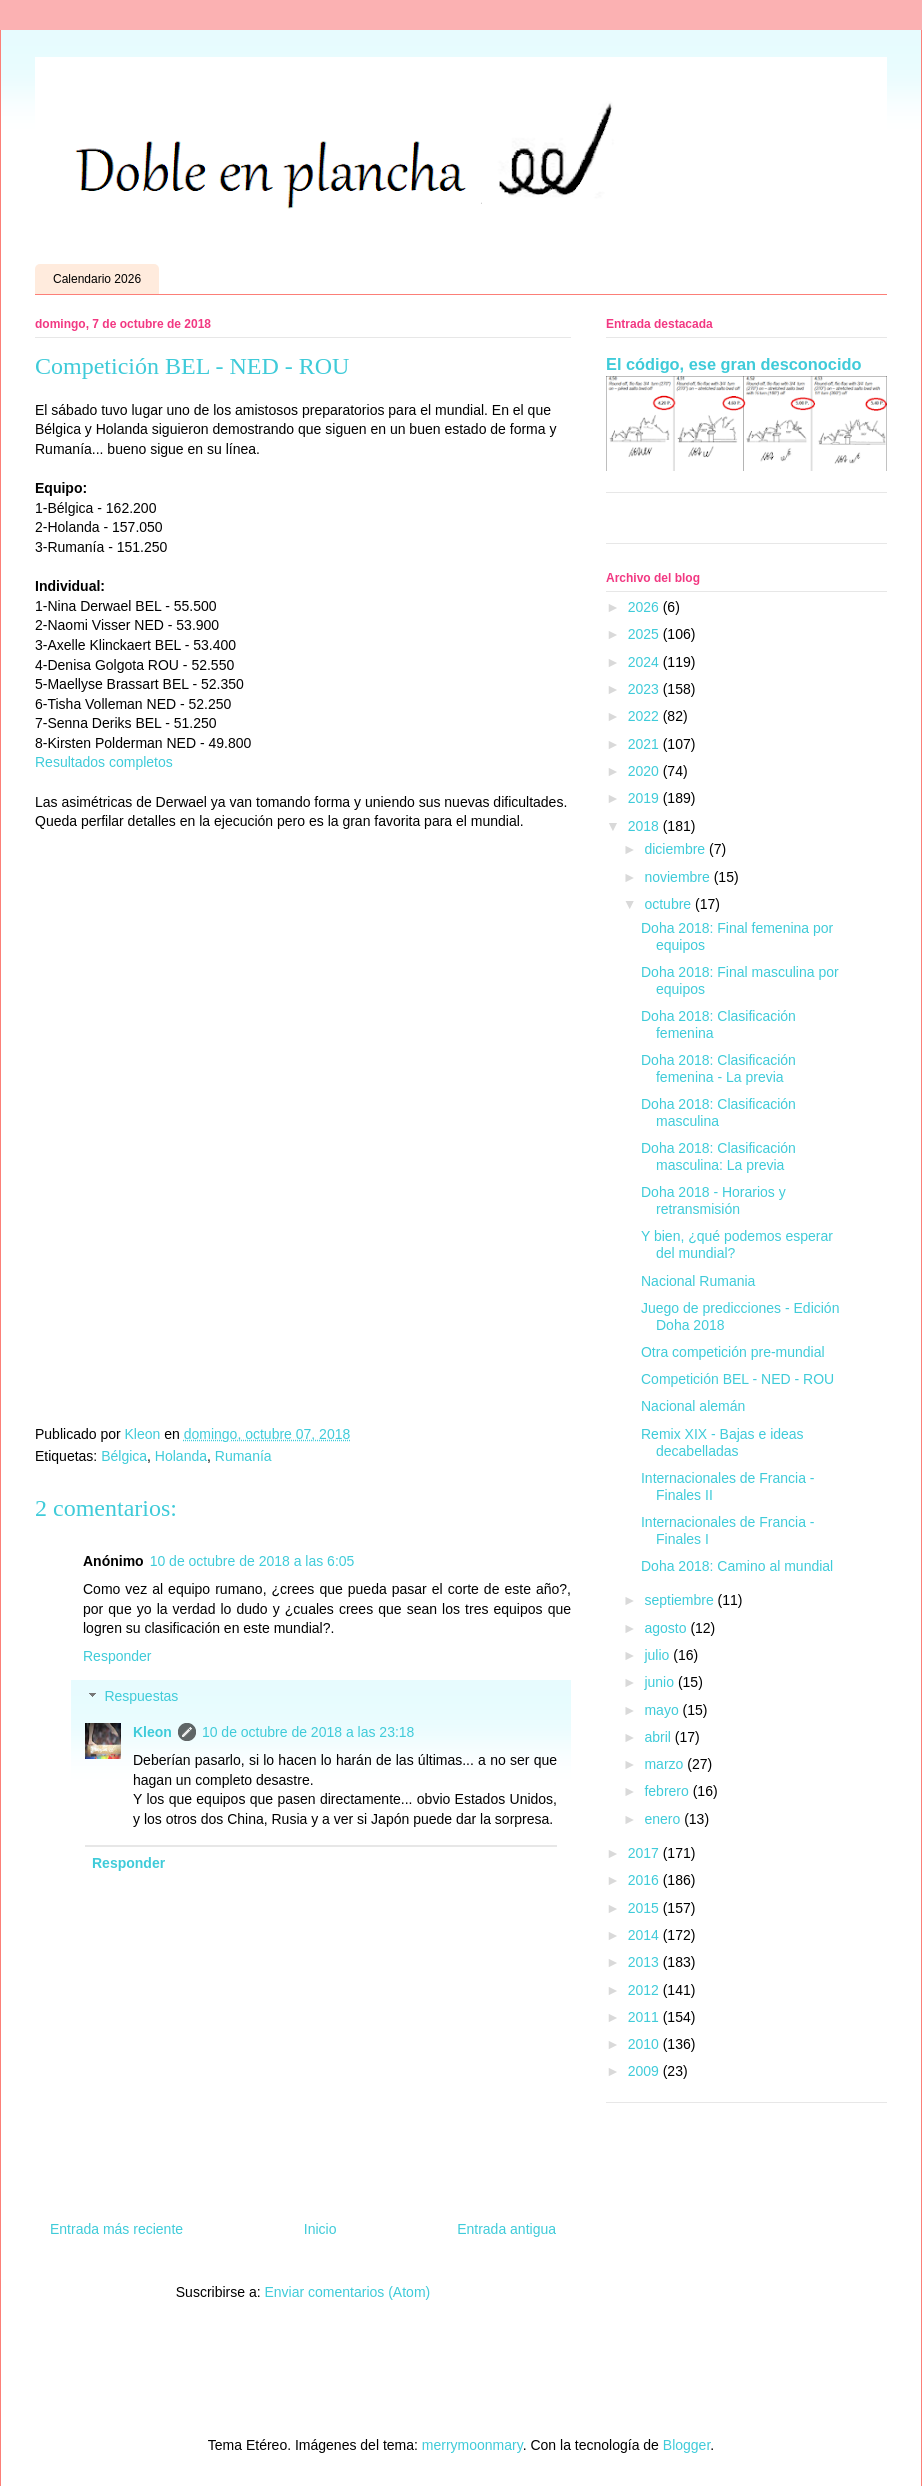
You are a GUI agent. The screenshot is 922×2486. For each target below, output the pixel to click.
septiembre (680, 1600)
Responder (117, 1656)
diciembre (676, 849)
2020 (645, 771)
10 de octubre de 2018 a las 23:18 (308, 1732)
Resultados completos (104, 762)
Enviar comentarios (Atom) (347, 2292)
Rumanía (243, 1456)
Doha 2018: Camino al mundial (737, 1566)
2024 (645, 662)
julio (658, 1655)
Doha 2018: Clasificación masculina (718, 1112)
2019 (645, 798)
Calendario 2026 (97, 279)
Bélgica (124, 1456)
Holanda (181, 1456)
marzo (665, 1764)
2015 (645, 1908)
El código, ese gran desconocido (733, 364)
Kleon (152, 1732)
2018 (645, 826)
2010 (645, 2044)
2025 (645, 634)
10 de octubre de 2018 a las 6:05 (252, 1561)
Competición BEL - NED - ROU (737, 1379)
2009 (645, 2071)
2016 (645, 1880)
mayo (663, 1710)
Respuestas (141, 1697)
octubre (669, 904)
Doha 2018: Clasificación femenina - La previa (718, 1068)
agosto (667, 1628)
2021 (645, 744)
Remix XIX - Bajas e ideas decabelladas (722, 1442)
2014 (645, 1935)
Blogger (686, 2445)
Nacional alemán (693, 1406)
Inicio (320, 2229)
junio (660, 1682)
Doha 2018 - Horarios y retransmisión (713, 1200)
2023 (645, 689)
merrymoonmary (472, 2445)
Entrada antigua (506, 2229)
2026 (645, 607)
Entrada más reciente (116, 2229)
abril (659, 1737)
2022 (645, 716)
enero (664, 1819)
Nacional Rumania (698, 1281)
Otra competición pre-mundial (733, 1352)
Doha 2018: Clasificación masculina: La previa (718, 1156)
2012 (645, 1990)
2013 (645, 1962)
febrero (668, 1791)
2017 (645, 1853)
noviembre (678, 877)
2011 (645, 2017)
